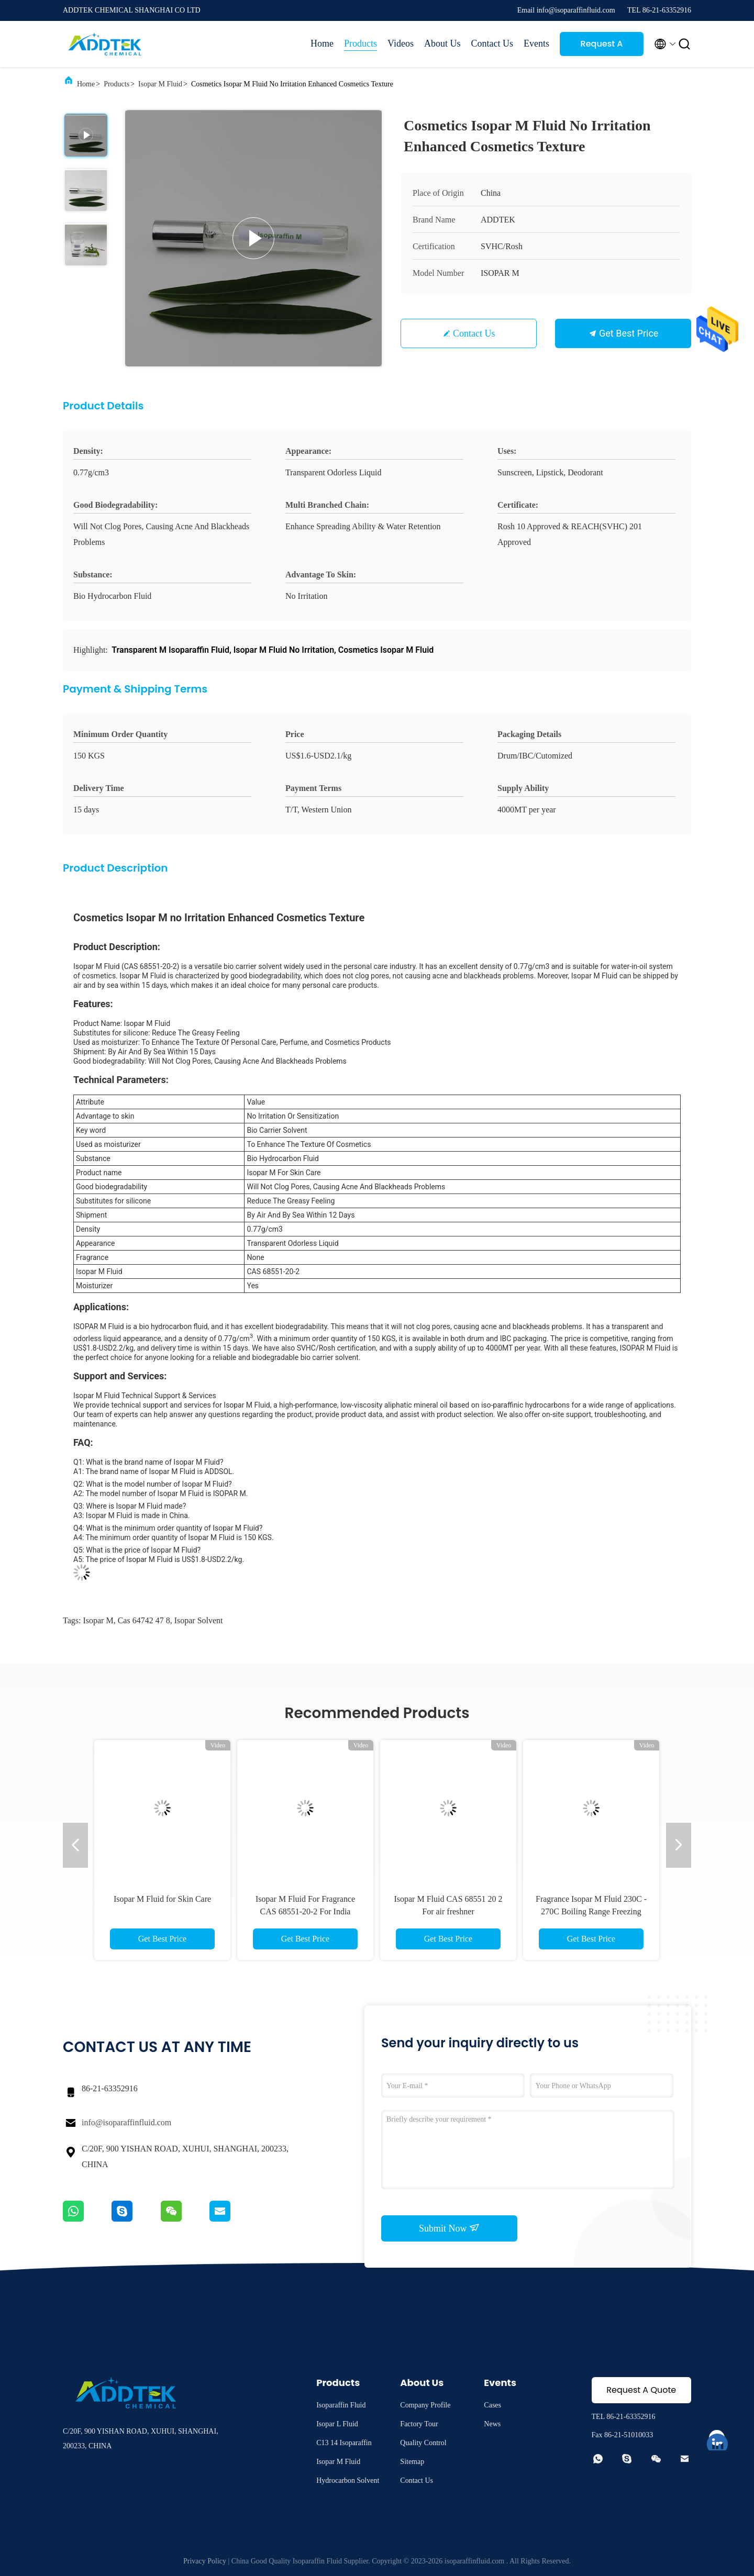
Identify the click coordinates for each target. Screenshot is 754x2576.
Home (322, 43)
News (492, 2424)
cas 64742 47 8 (144, 1620)
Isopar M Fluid (160, 84)
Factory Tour (419, 2424)
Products (360, 43)
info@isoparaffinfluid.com (126, 2122)
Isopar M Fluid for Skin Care (162, 1898)
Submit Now (449, 2228)
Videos (400, 43)
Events (536, 43)
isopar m (98, 1620)
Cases (492, 2405)
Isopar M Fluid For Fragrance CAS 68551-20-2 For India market (305, 1911)
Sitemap (412, 2462)
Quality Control (423, 2443)
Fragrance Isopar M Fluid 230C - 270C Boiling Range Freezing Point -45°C (591, 1911)
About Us (442, 43)
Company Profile (425, 2405)
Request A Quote (602, 47)
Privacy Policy (204, 2561)
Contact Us (492, 43)
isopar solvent (198, 1620)
